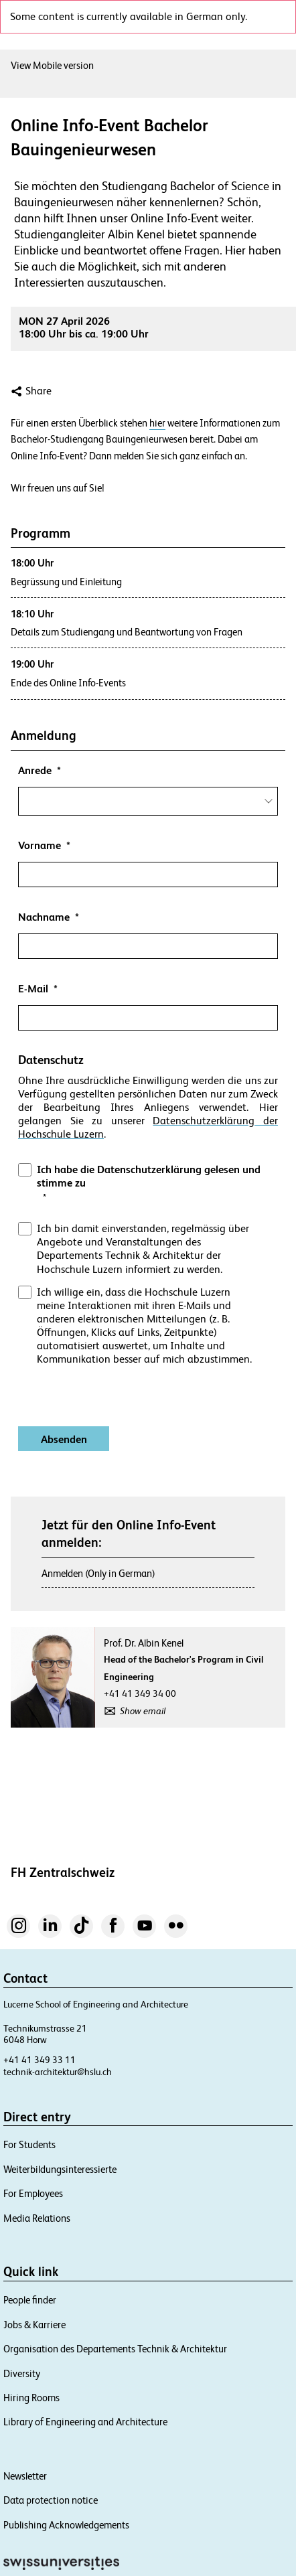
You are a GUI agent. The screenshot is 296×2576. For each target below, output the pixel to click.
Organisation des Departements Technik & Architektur (115, 2348)
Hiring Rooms (31, 2397)
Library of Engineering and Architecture (85, 2421)
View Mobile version (52, 65)
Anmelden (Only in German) (98, 1573)
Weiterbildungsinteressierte (60, 2169)
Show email (142, 1711)
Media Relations (36, 2218)
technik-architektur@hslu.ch (57, 2071)
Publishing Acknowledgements (66, 2524)
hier (157, 423)
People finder (29, 2299)
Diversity (21, 2373)
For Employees (33, 2193)
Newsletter (25, 2476)
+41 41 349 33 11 (39, 2059)
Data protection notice (50, 2500)
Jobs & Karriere (34, 2324)
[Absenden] (63, 1438)
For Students (29, 2144)
